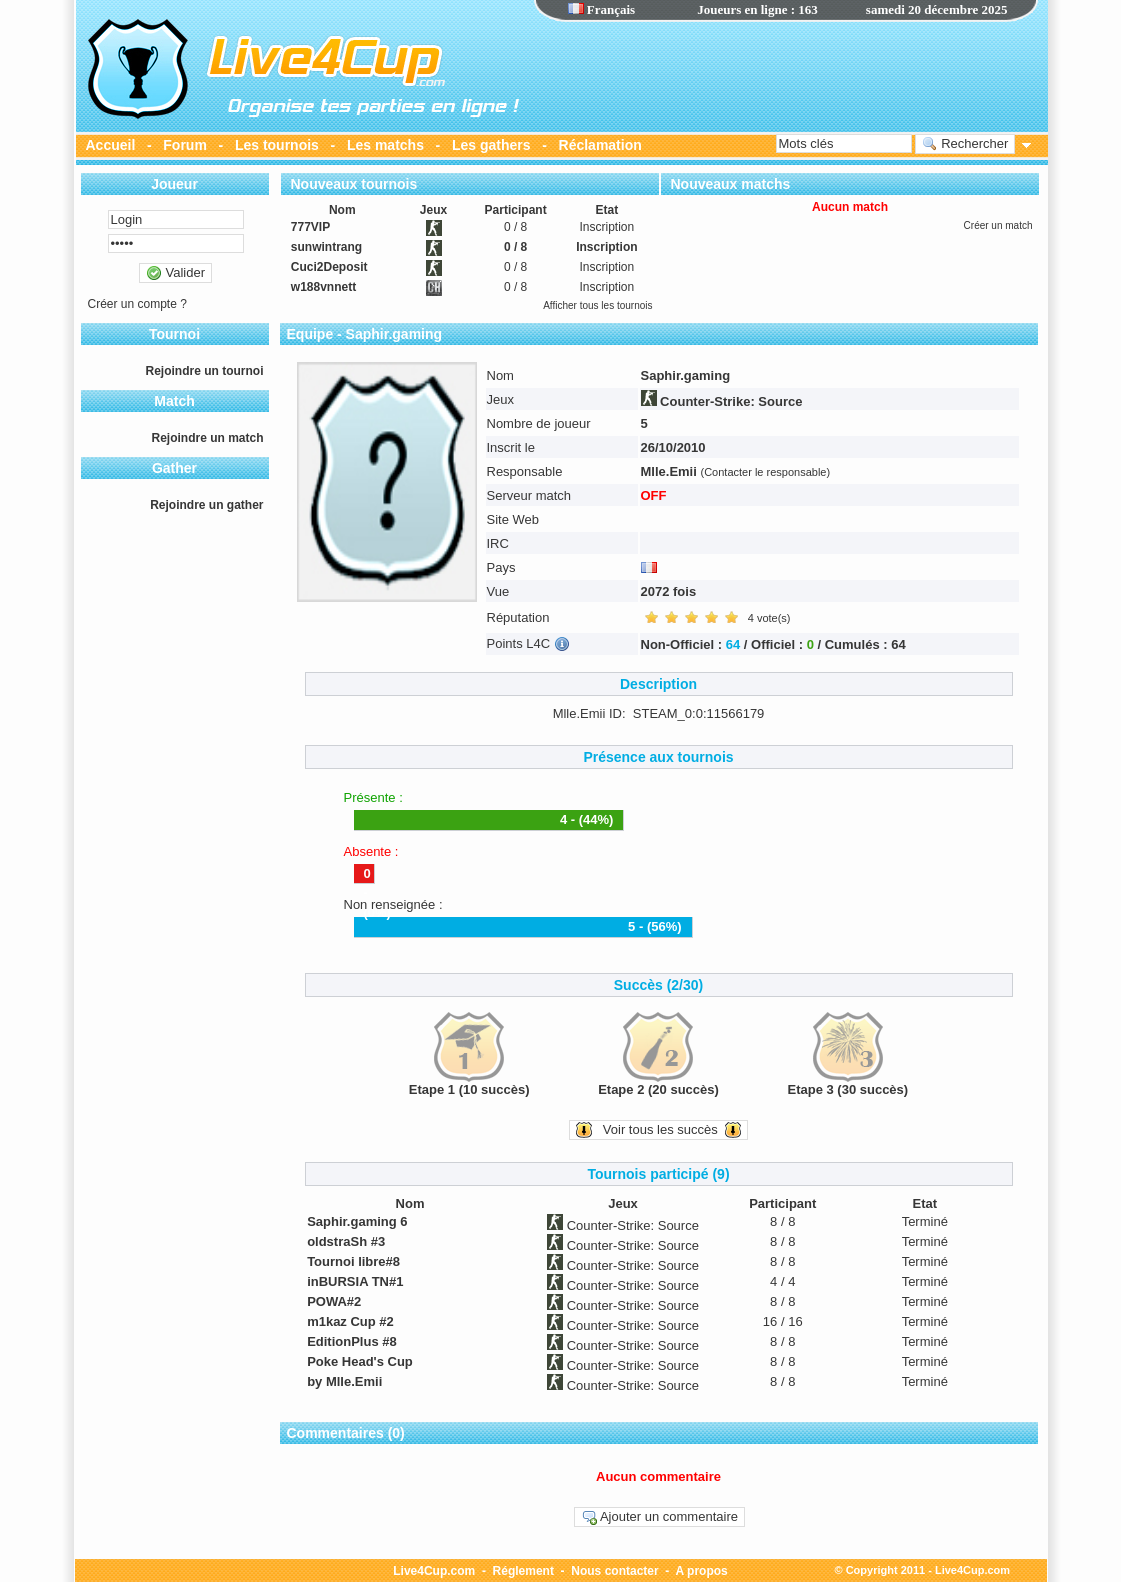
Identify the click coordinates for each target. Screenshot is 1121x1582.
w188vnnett (323, 287)
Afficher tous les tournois (597, 305)
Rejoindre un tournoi (205, 371)
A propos (702, 1571)
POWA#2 (334, 1301)
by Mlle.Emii (344, 1381)
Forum (185, 145)
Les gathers (491, 145)
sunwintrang (326, 247)
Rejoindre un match (207, 438)
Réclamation (600, 145)
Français (602, 9)
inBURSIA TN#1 (355, 1281)
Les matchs (385, 145)
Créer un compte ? (137, 304)
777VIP (310, 227)
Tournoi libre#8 (353, 1261)
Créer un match (998, 225)
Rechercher (965, 144)
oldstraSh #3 (346, 1241)
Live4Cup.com (434, 1571)
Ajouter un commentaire (659, 1517)
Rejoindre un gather (206, 505)
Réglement (523, 1571)
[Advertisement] (786, 75)
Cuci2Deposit (329, 267)
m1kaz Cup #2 (350, 1321)
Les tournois (277, 145)
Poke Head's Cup (360, 1361)
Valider (175, 273)
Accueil (111, 145)
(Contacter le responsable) (765, 472)
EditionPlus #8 (352, 1341)
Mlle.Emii (669, 471)
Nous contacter (614, 1571)
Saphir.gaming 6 (357, 1221)
